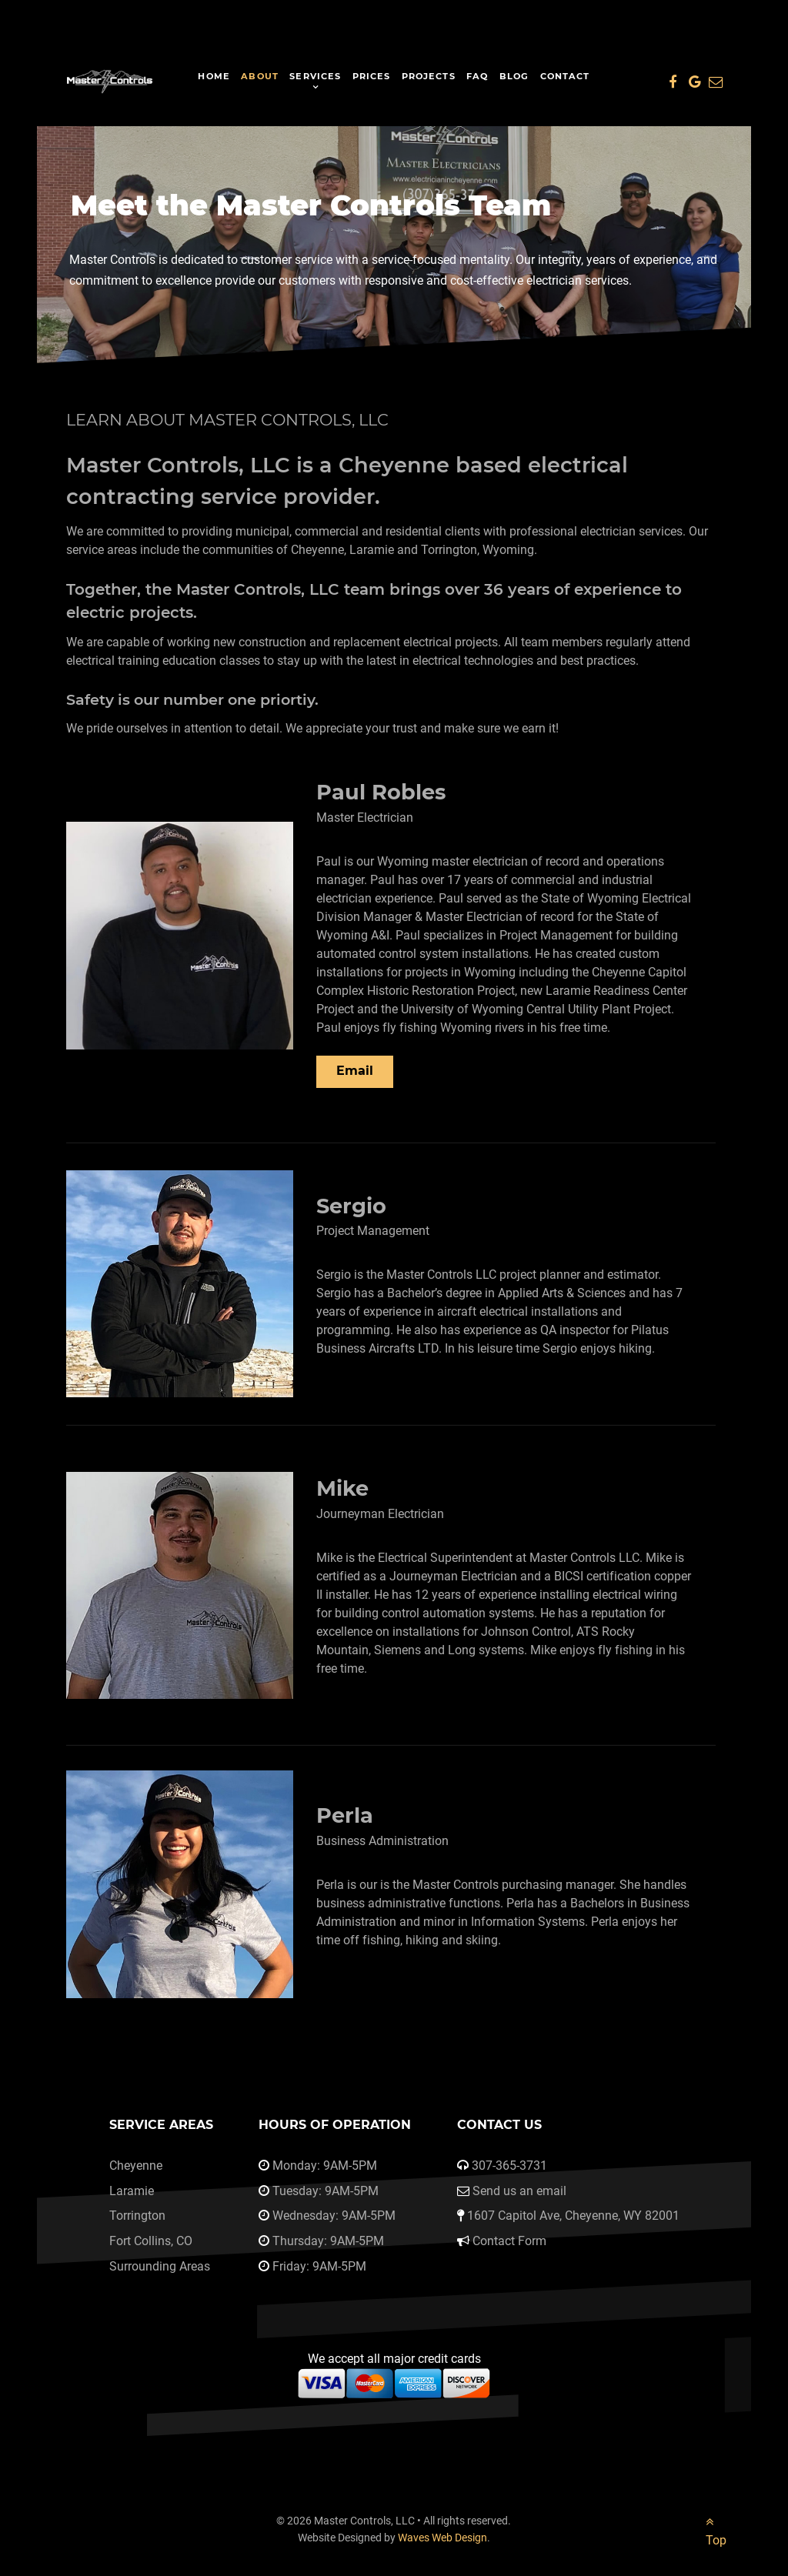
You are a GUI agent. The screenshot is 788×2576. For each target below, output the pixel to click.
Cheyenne (135, 2165)
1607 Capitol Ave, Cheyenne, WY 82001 (573, 2215)
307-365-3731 (509, 2165)
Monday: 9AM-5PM (324, 2165)
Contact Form (509, 2241)
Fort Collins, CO (150, 2241)
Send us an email (519, 2191)
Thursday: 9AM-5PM (328, 2241)
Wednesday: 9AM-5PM (334, 2215)
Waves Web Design (442, 2537)
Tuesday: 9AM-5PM (325, 2191)
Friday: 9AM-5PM (319, 2266)
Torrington (137, 2215)
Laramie (131, 2191)
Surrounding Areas (159, 2266)
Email (354, 1070)
